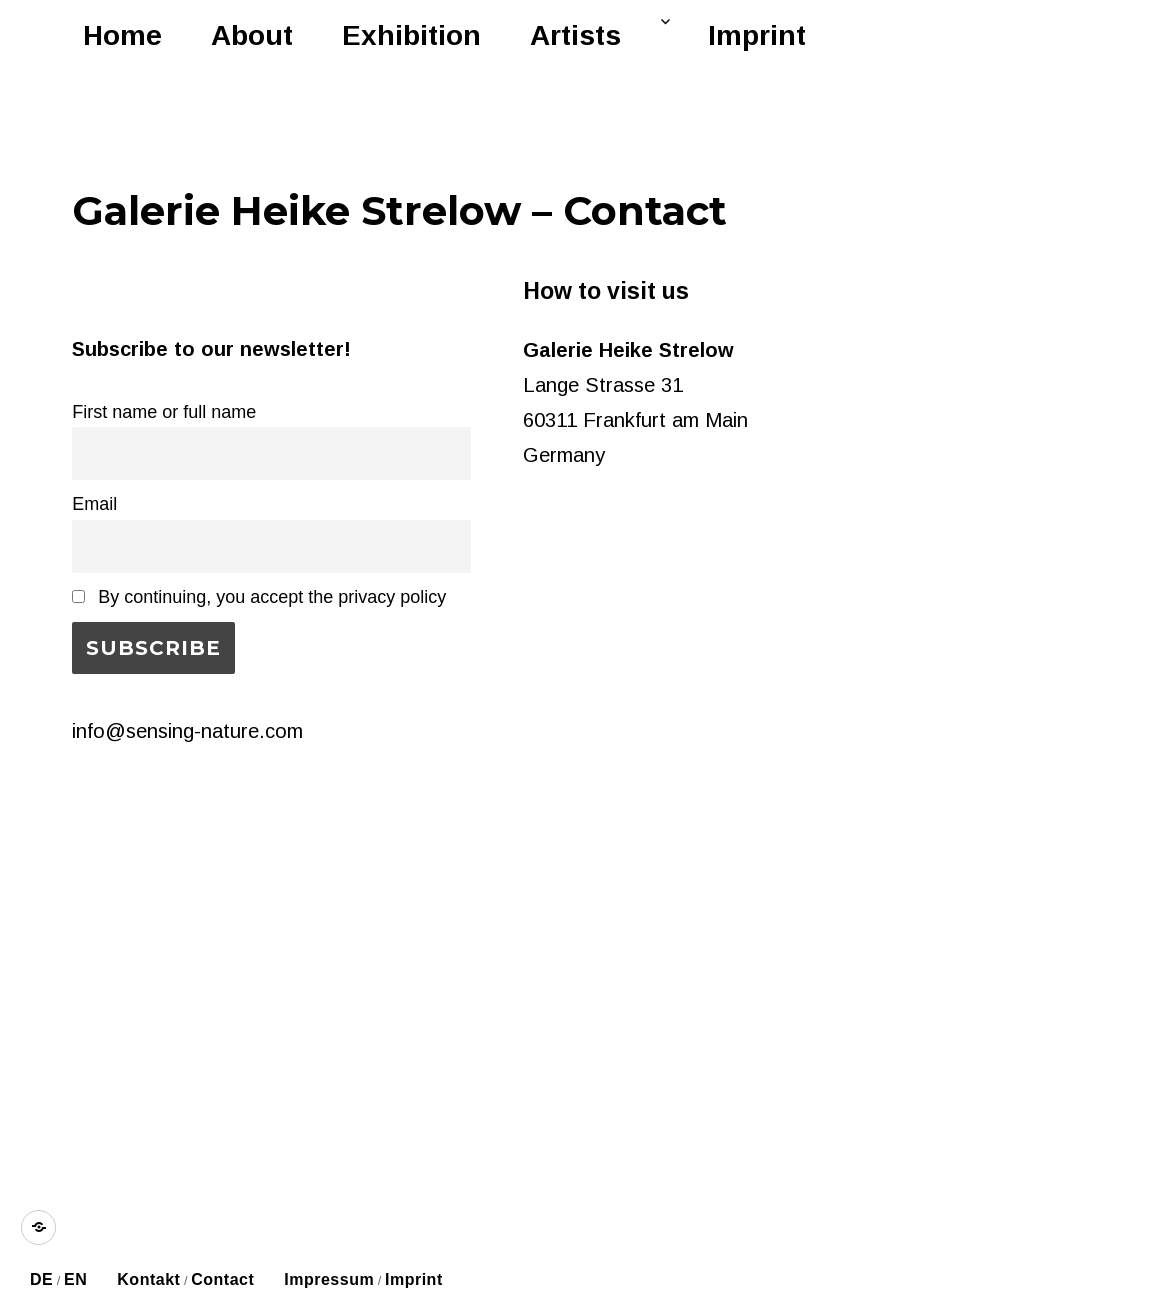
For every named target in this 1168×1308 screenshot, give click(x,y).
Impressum (329, 1279)
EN (75, 1279)
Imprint (757, 35)
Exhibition (411, 35)
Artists (575, 35)
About (252, 35)
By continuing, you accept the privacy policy (259, 597)
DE (41, 1279)
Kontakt (148, 1279)
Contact (222, 1279)
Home (122, 35)
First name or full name (164, 412)
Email (94, 504)
